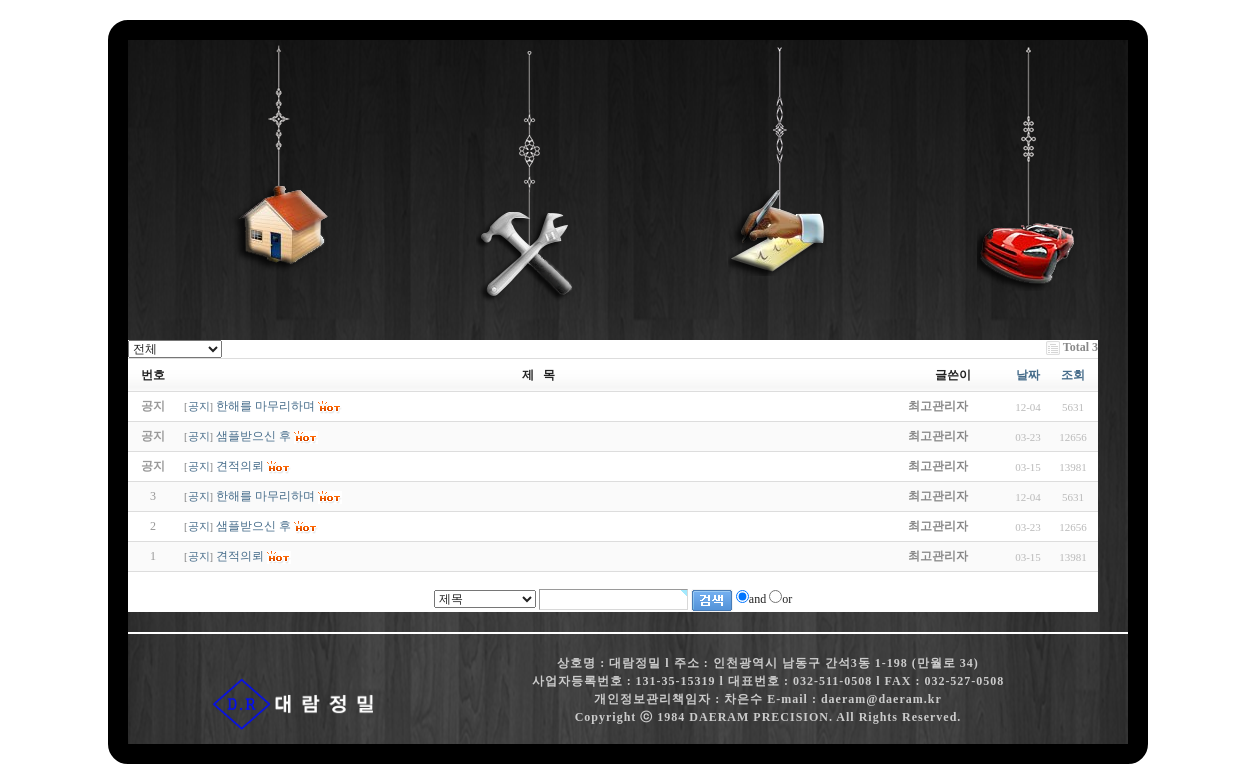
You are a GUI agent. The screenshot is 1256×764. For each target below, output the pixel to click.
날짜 (1028, 375)
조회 (1073, 375)
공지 (199, 406)
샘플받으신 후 (253, 526)
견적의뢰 (240, 556)
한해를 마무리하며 (265, 496)
